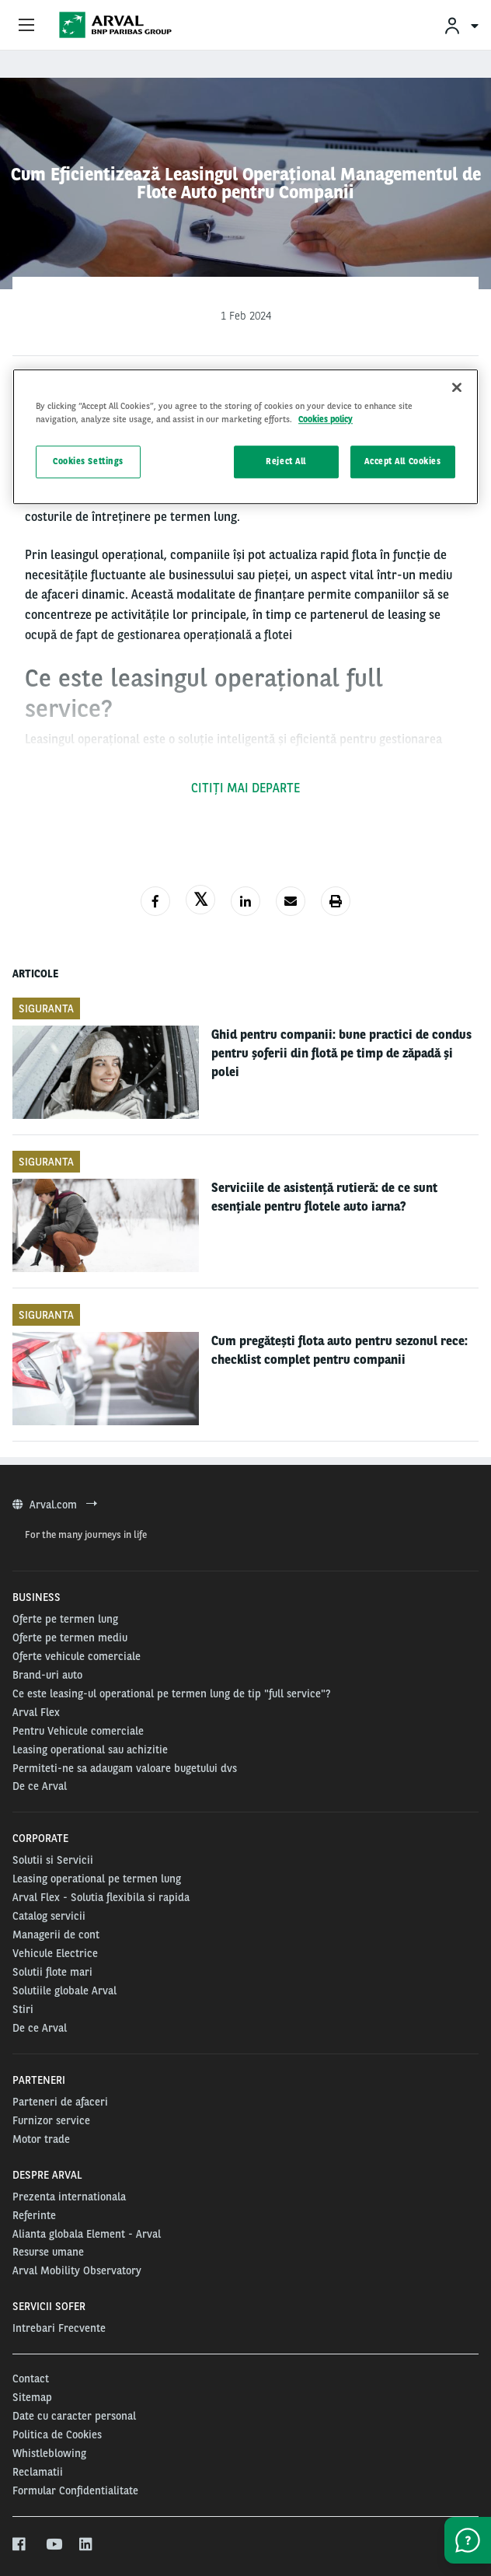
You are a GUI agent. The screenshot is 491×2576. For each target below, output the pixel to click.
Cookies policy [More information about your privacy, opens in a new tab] (325, 419)
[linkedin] (86, 2544)
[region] (245, 437)
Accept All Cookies (402, 461)
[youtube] (53, 2544)
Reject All (286, 461)
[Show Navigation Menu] (26, 25)
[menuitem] (461, 25)
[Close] (457, 387)
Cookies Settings (88, 461)
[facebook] (19, 2544)
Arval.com (54, 1504)
